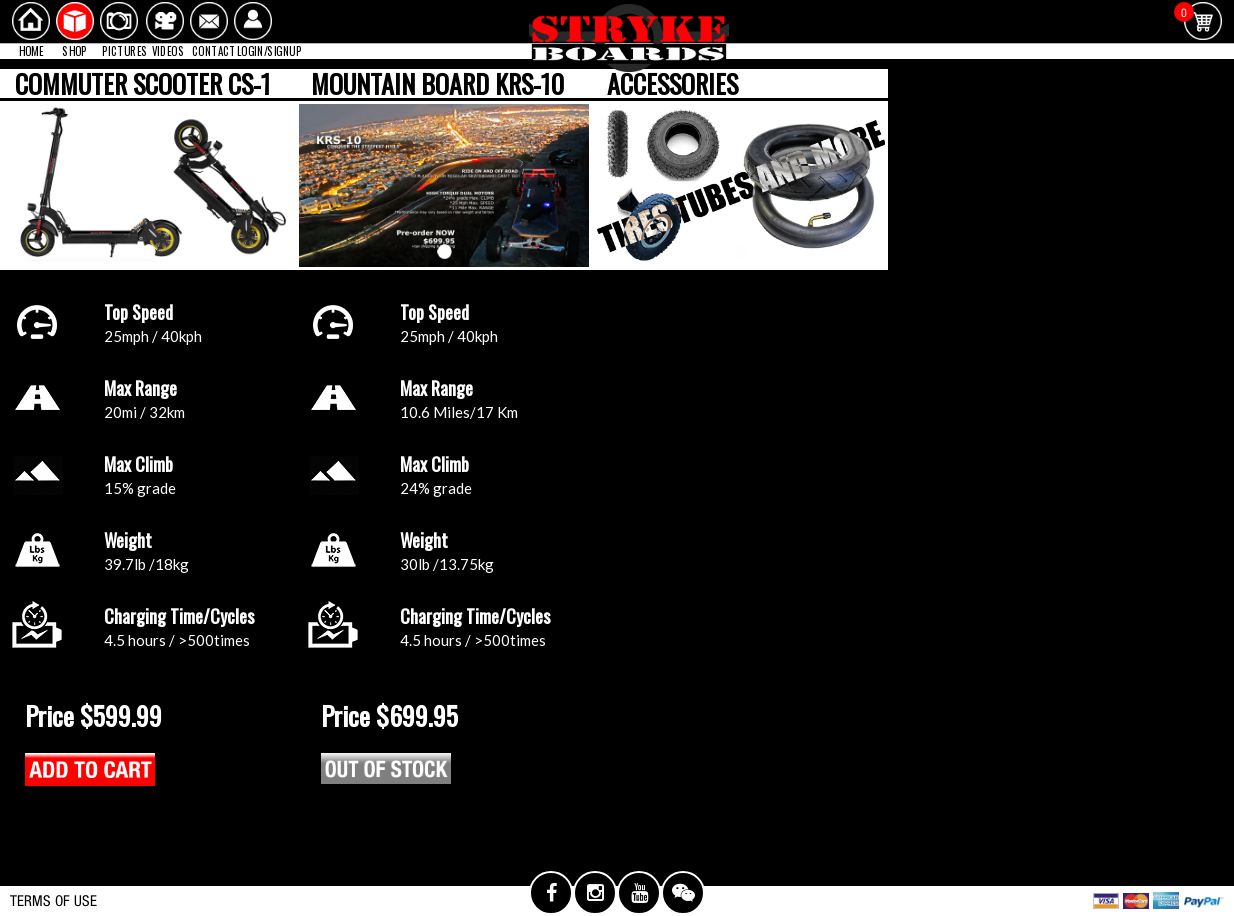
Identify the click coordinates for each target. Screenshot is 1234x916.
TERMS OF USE (53, 900)
